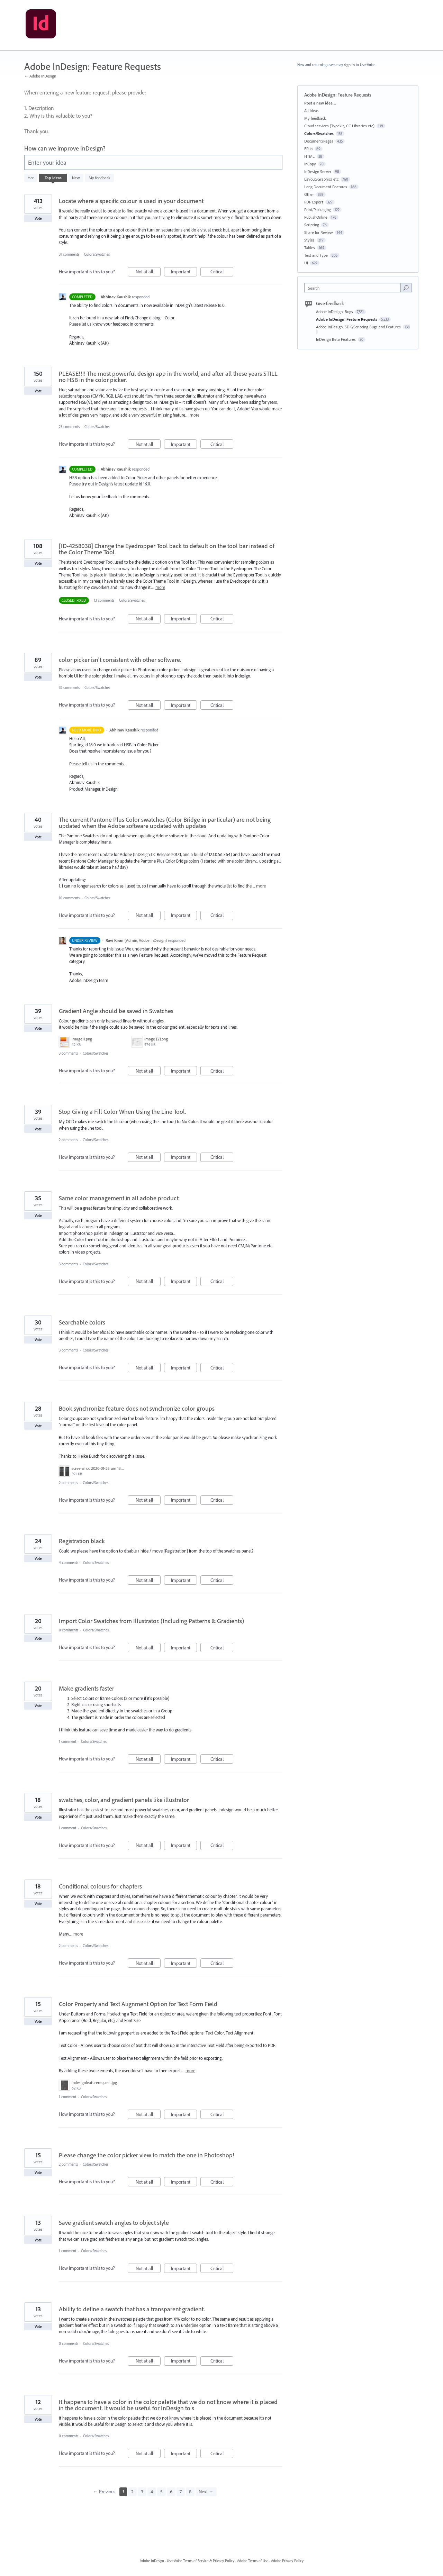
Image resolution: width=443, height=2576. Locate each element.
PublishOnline (315, 217)
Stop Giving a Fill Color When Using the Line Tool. (122, 1112)
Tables (309, 247)
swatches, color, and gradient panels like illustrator (124, 1800)
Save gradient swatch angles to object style (114, 2223)
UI (306, 262)
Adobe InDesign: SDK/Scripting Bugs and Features (359, 326)
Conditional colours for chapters (100, 1886)
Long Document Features (325, 186)
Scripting (311, 224)
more (194, 415)
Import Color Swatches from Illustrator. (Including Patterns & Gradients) (151, 1621)
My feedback (99, 177)
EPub (308, 148)
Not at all (148, 272)
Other (309, 194)
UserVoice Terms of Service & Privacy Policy (200, 2560)
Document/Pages (318, 141)
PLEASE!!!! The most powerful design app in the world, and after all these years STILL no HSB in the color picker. (168, 377)
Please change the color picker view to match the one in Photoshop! (146, 2155)
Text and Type (316, 255)
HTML (309, 156)
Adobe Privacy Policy (287, 2560)
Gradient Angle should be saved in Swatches (116, 1011)
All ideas (311, 110)
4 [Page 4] (152, 2491)
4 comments (68, 1562)
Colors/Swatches (97, 254)
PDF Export (313, 201)
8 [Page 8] (190, 2491)
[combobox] (354, 287)
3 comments (68, 1053)
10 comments (69, 897)
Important (184, 272)
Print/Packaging (317, 209)
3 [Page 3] (142, 2491)
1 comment (67, 1741)
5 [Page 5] (161, 2491)
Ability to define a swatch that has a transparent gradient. (132, 2309)
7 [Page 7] (181, 2491)
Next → (206, 2491)
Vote (38, 218)
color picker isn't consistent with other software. (120, 660)
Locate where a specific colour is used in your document (131, 201)
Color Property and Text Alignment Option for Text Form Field (138, 2004)
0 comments (68, 1630)
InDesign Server (317, 171)
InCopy (310, 163)
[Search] (406, 287)
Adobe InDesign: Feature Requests (347, 319)
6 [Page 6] (171, 2491)
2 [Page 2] (132, 2491)
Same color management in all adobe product (119, 1198)
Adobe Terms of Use (252, 2560)
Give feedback (330, 303)
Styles (309, 240)
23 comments (69, 426)
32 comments (69, 687)
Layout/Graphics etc (321, 179)
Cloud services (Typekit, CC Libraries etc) (339, 125)
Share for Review (318, 232)
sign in (349, 64)
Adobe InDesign (152, 2560)
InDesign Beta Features (336, 339)
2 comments (68, 1139)
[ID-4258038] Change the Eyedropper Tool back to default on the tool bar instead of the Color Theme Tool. (166, 549)
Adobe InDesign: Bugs (335, 311)
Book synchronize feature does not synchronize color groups (137, 1408)
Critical (222, 272)
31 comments (69, 254)
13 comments (104, 600)
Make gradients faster (86, 1688)
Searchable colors (82, 1322)
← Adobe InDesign (40, 76)
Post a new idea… (320, 103)
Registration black (82, 1541)
